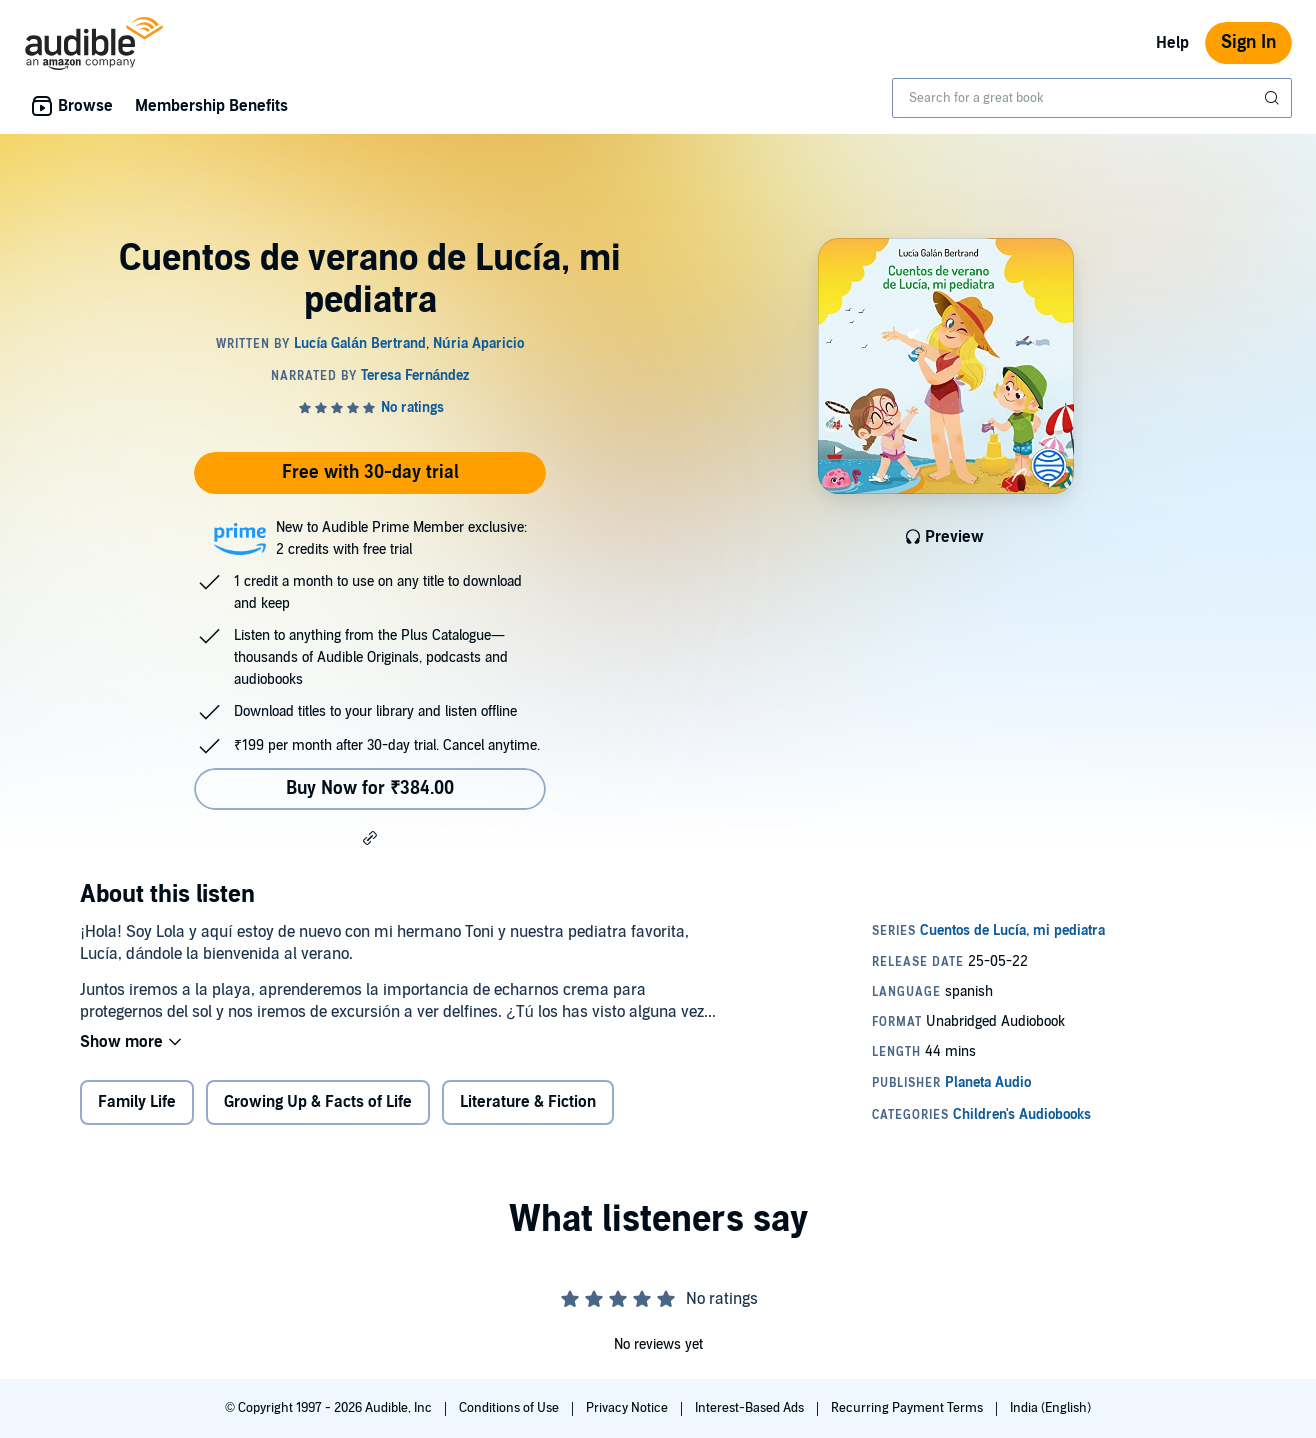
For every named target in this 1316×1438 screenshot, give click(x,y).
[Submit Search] (1274, 98)
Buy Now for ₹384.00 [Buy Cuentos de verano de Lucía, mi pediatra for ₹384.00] (370, 788)
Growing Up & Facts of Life (318, 1102)
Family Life (137, 1102)
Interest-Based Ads (751, 1408)
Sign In (1248, 42)
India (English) (1050, 1408)
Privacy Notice (628, 1408)
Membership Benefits (211, 106)
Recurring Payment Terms (908, 1408)
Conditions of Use (510, 1408)
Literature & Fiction (528, 1102)
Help (1172, 43)
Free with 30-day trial (370, 472)
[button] (370, 837)
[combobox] (1092, 98)
